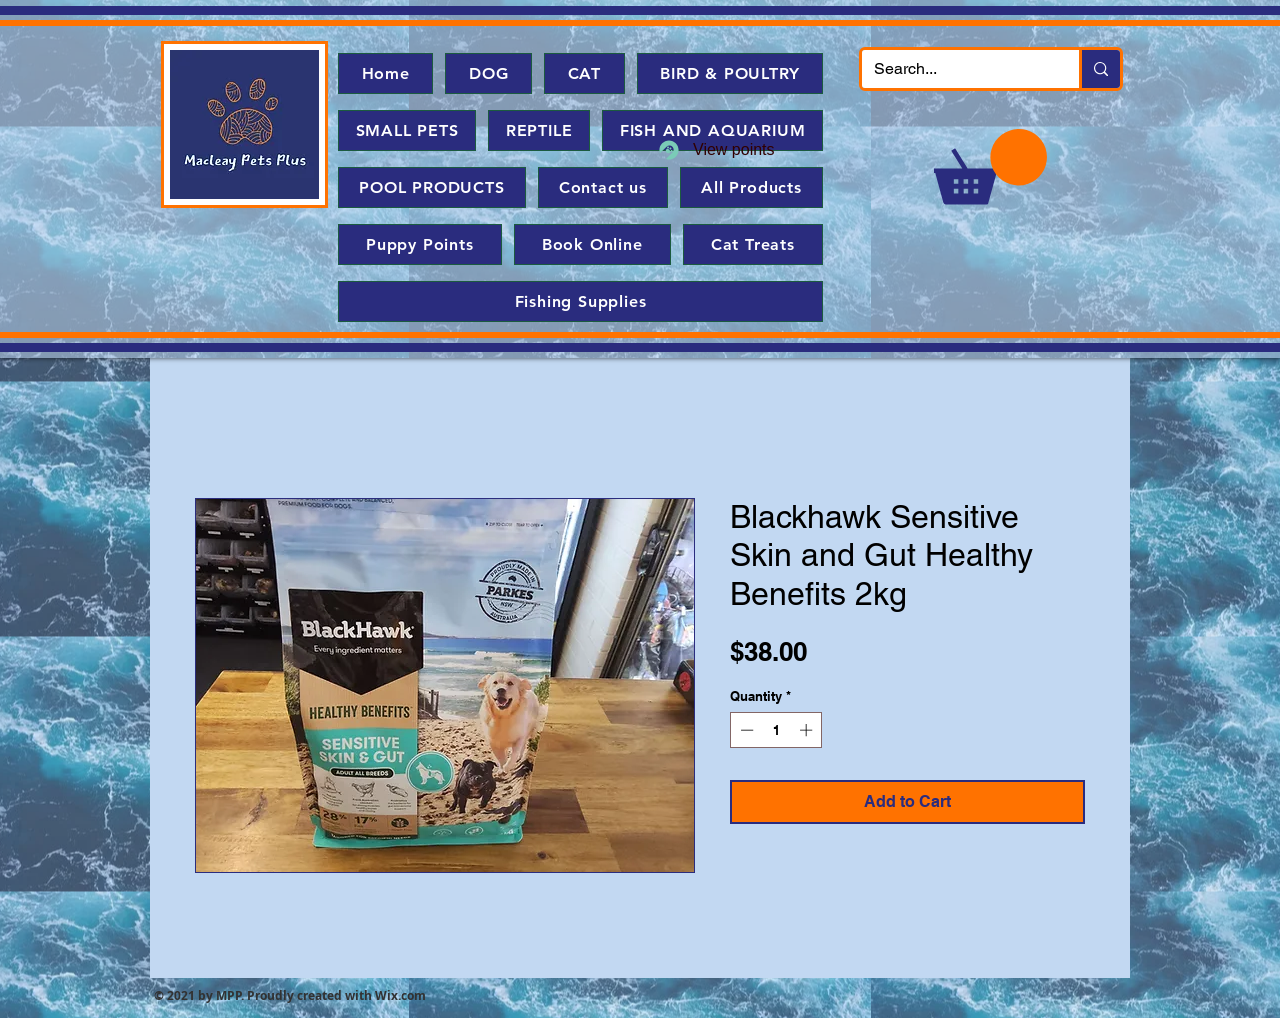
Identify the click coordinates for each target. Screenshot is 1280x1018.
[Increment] (808, 730)
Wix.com (400, 995)
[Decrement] (745, 730)
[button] (990, 166)
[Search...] (955, 69)
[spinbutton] (776, 730)
